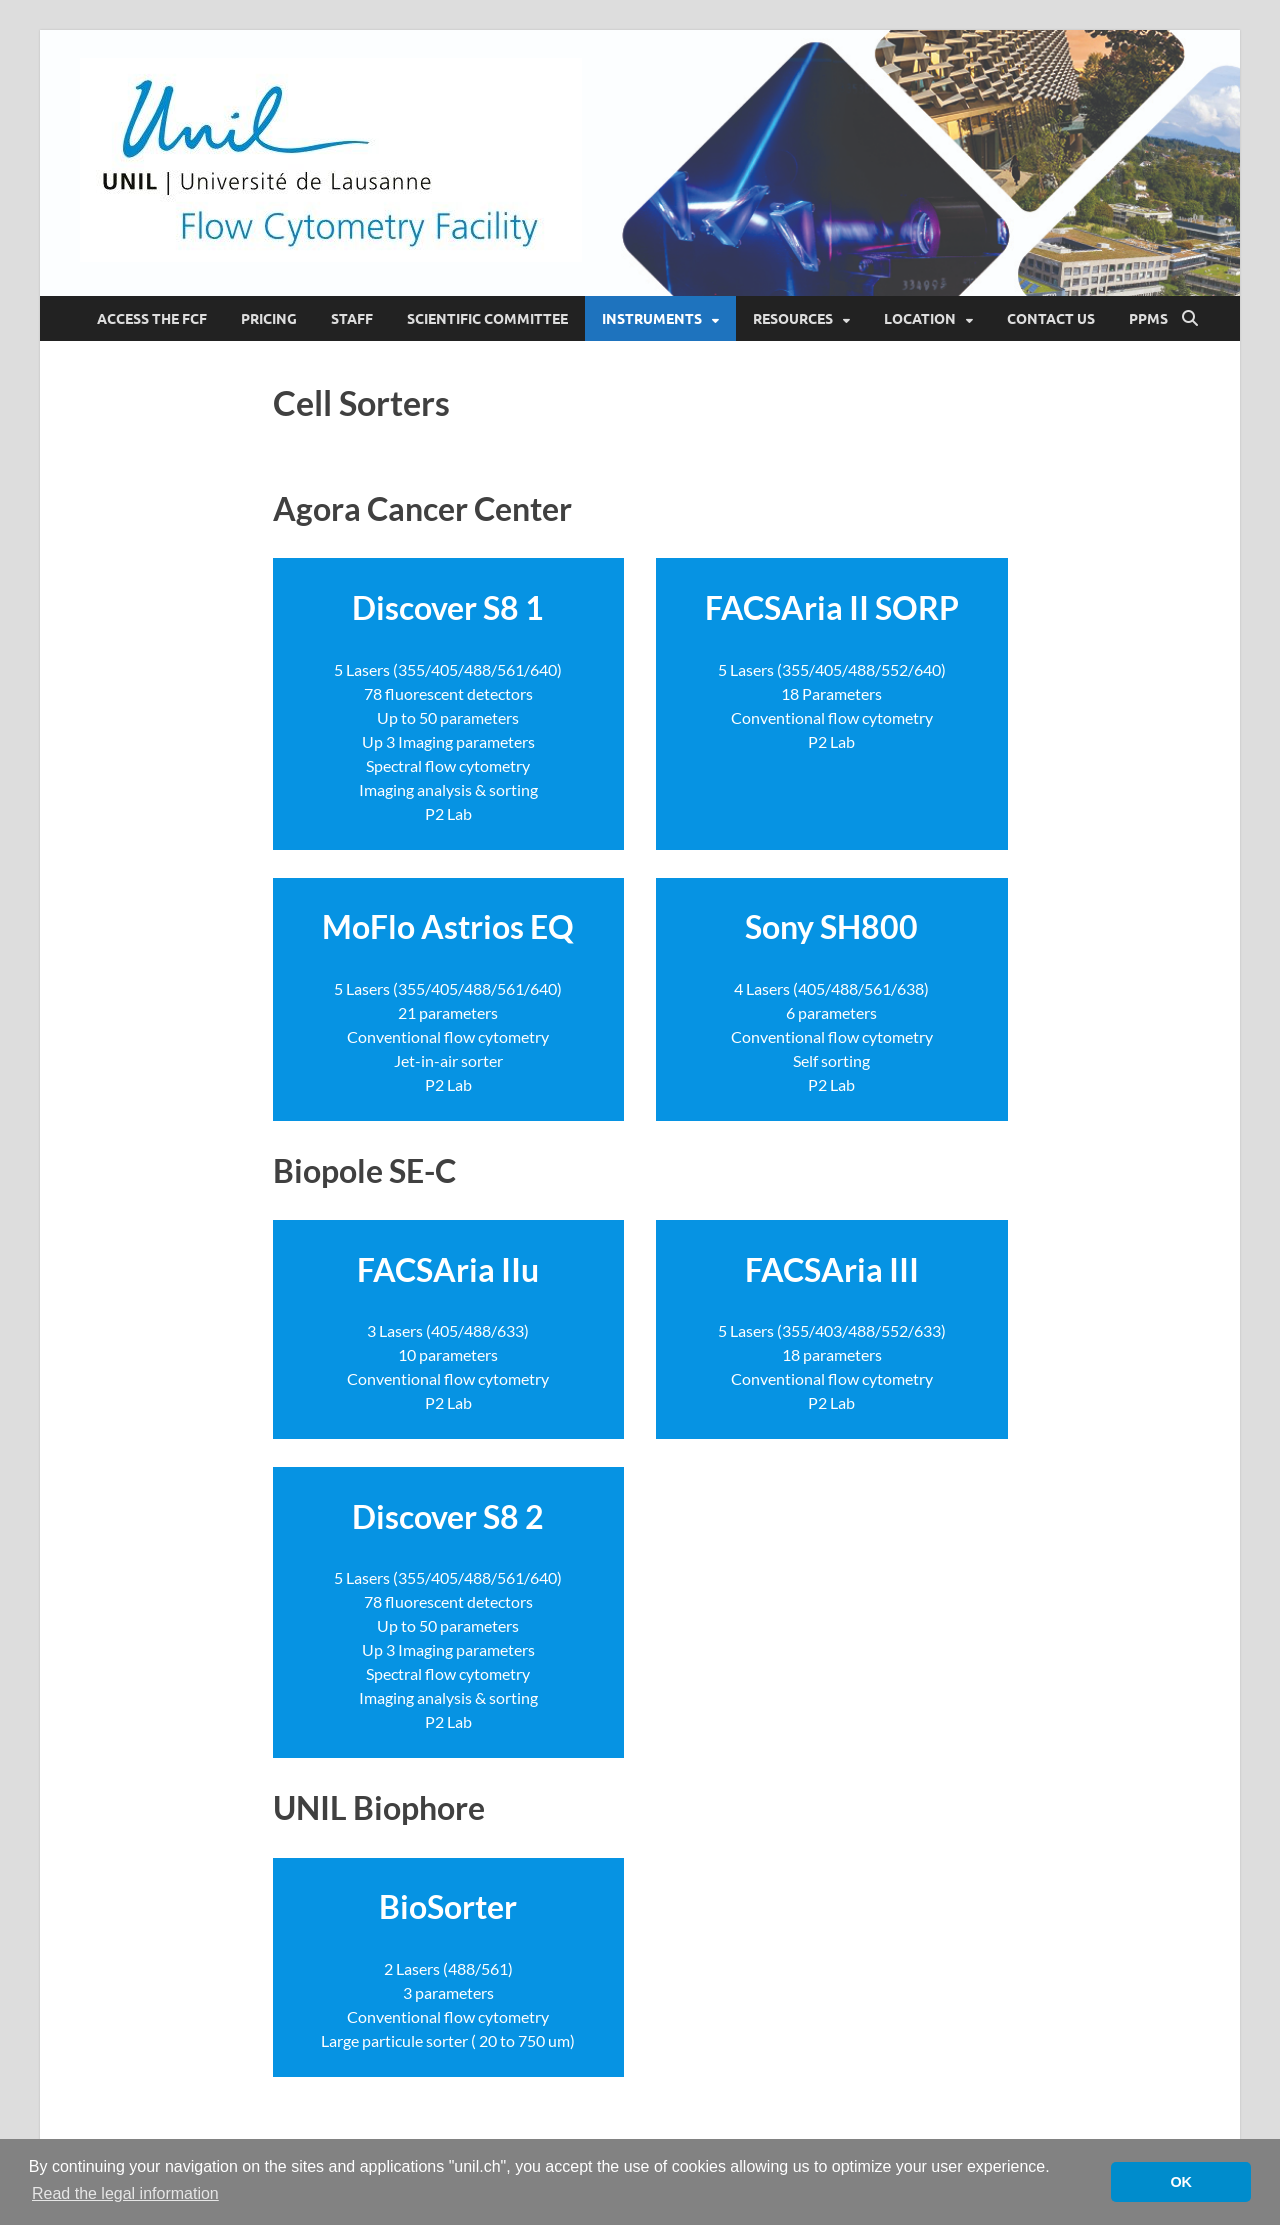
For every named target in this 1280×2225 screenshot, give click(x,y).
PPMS (1148, 319)
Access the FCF (152, 319)
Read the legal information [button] (125, 2193)
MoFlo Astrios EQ (448, 926)
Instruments (652, 319)
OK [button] (1181, 2182)
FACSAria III (832, 1269)
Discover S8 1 (448, 607)
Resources (793, 319)
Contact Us (1051, 319)
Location (920, 319)
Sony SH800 (831, 926)
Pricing (269, 319)
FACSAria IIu (448, 1269)
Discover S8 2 (448, 1516)
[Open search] (1190, 319)
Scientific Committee (487, 319)
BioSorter (448, 1906)
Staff (352, 319)
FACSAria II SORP (832, 607)
